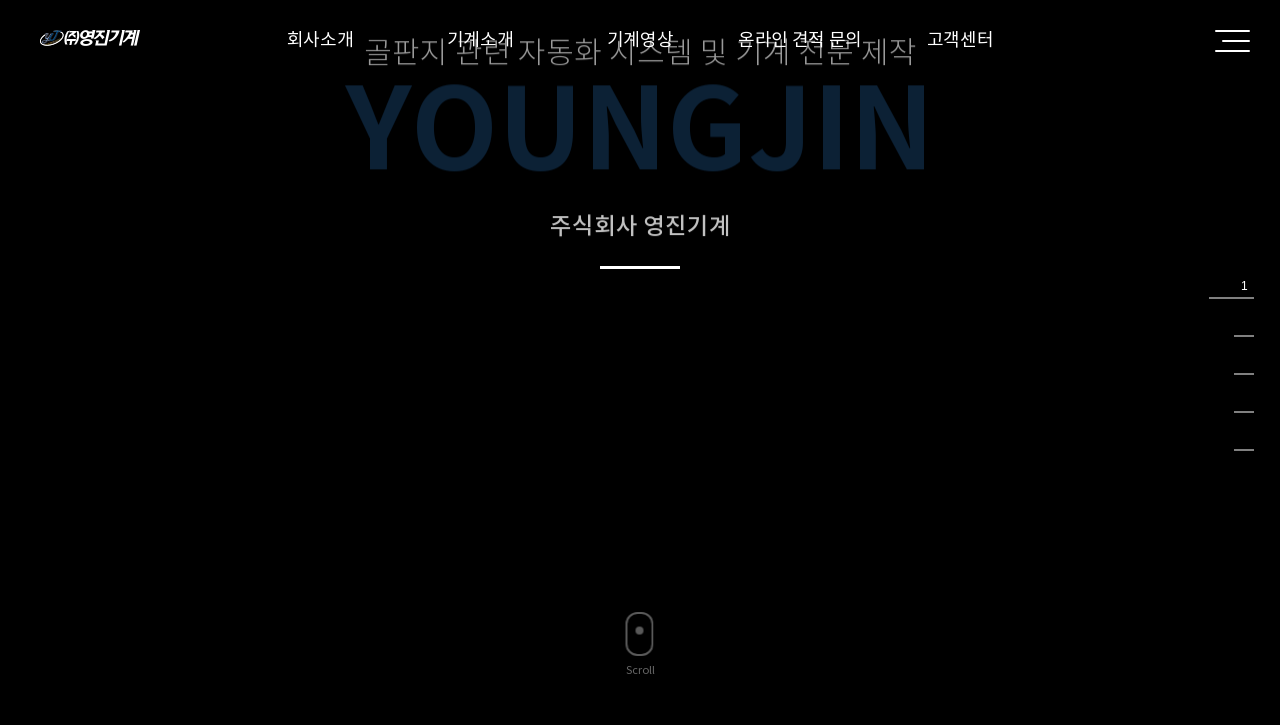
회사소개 (320, 39)
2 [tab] (1244, 323)
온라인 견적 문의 (800, 39)
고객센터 (960, 39)
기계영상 (640, 39)
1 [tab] (1244, 285)
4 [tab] (1244, 399)
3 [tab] (1244, 361)
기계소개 (480, 39)
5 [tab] (1244, 437)
